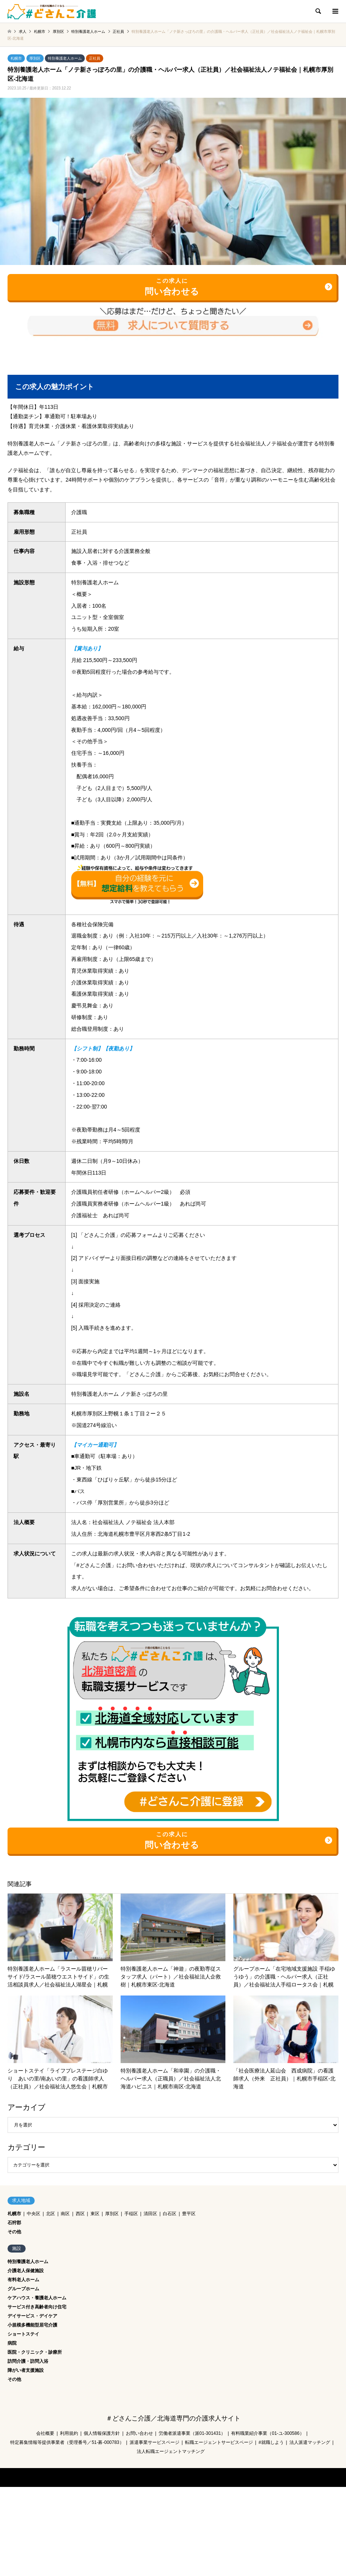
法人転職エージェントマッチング (171, 2451)
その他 (14, 2231)
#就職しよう (271, 2442)
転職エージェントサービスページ (219, 2442)
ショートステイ (23, 2334)
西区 (80, 2213)
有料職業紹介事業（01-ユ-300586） (267, 2433)
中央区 (33, 2213)
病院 (12, 2343)
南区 (65, 2213)
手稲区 (131, 2213)
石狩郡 (14, 2222)
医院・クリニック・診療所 (35, 2352)
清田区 (150, 2213)
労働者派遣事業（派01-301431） (192, 2433)
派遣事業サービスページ (154, 2442)
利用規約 (69, 2433)
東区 (95, 2213)
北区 (50, 2213)
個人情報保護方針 (102, 2433)
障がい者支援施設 (26, 2370)
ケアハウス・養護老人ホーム (37, 2297)
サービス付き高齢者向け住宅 (37, 2307)
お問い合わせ (139, 2433)
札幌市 (16, 58)
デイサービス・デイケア (32, 2316)
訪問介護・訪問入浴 (28, 2361)
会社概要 (45, 2433)
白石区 (169, 2213)
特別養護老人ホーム (65, 58)
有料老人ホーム (23, 2279)
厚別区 (35, 58)
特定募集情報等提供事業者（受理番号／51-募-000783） (67, 2442)
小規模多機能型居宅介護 (32, 2325)
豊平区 (189, 2213)
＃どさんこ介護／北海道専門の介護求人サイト (173, 2418)
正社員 (94, 58)
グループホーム (23, 2288)
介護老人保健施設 (26, 2270)
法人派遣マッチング (309, 2442)
